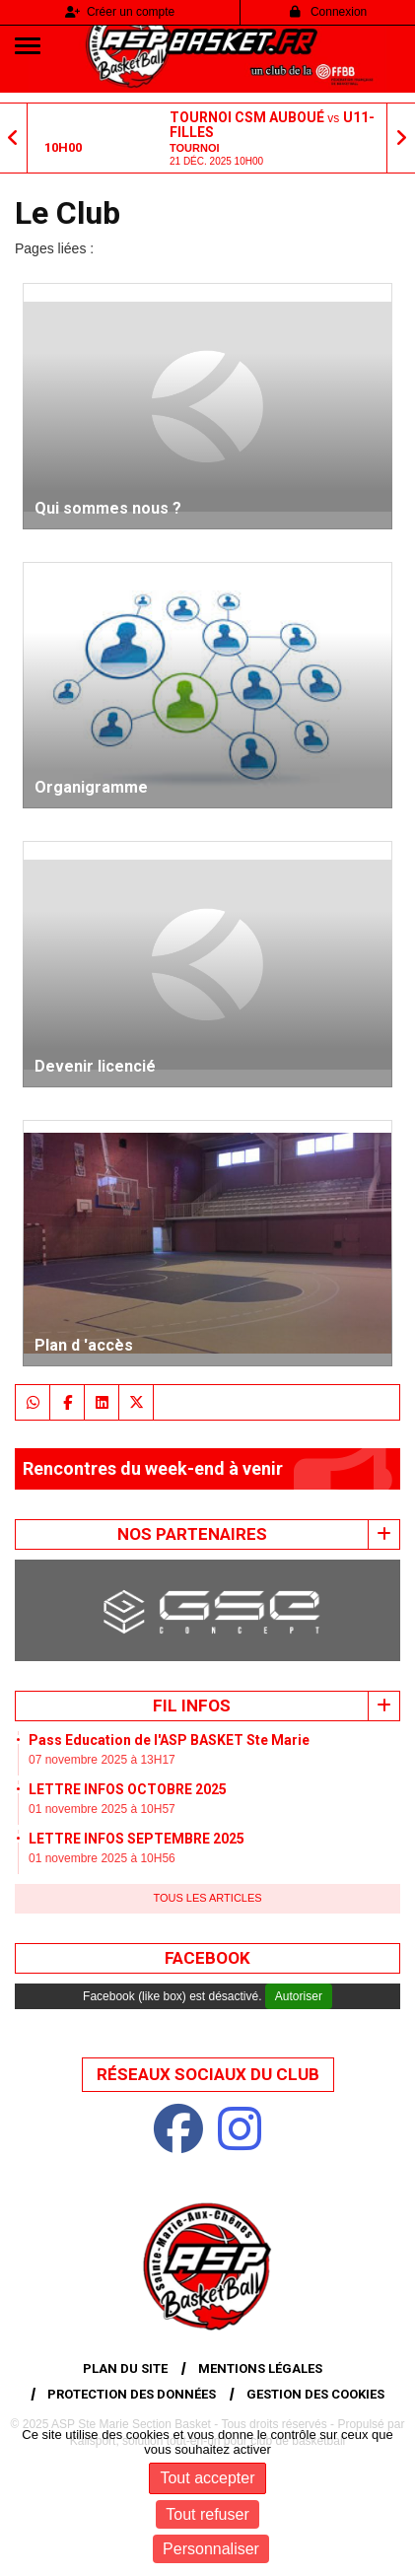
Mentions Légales (260, 2368)
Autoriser (298, 1996)
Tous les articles (207, 1898)
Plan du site (125, 2368)
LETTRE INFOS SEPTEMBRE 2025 (136, 1838)
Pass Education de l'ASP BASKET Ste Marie (169, 1740)
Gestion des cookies (315, 2394)
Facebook (207, 1958)
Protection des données (131, 2394)
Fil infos (192, 1705)
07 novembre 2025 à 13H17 (102, 1760)
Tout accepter (207, 2478)
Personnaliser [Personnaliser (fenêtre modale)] (211, 2549)
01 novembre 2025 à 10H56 (102, 1858)
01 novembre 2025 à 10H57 (102, 1809)
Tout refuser (207, 2514)
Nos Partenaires (192, 1534)
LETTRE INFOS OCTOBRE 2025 (128, 1789)
